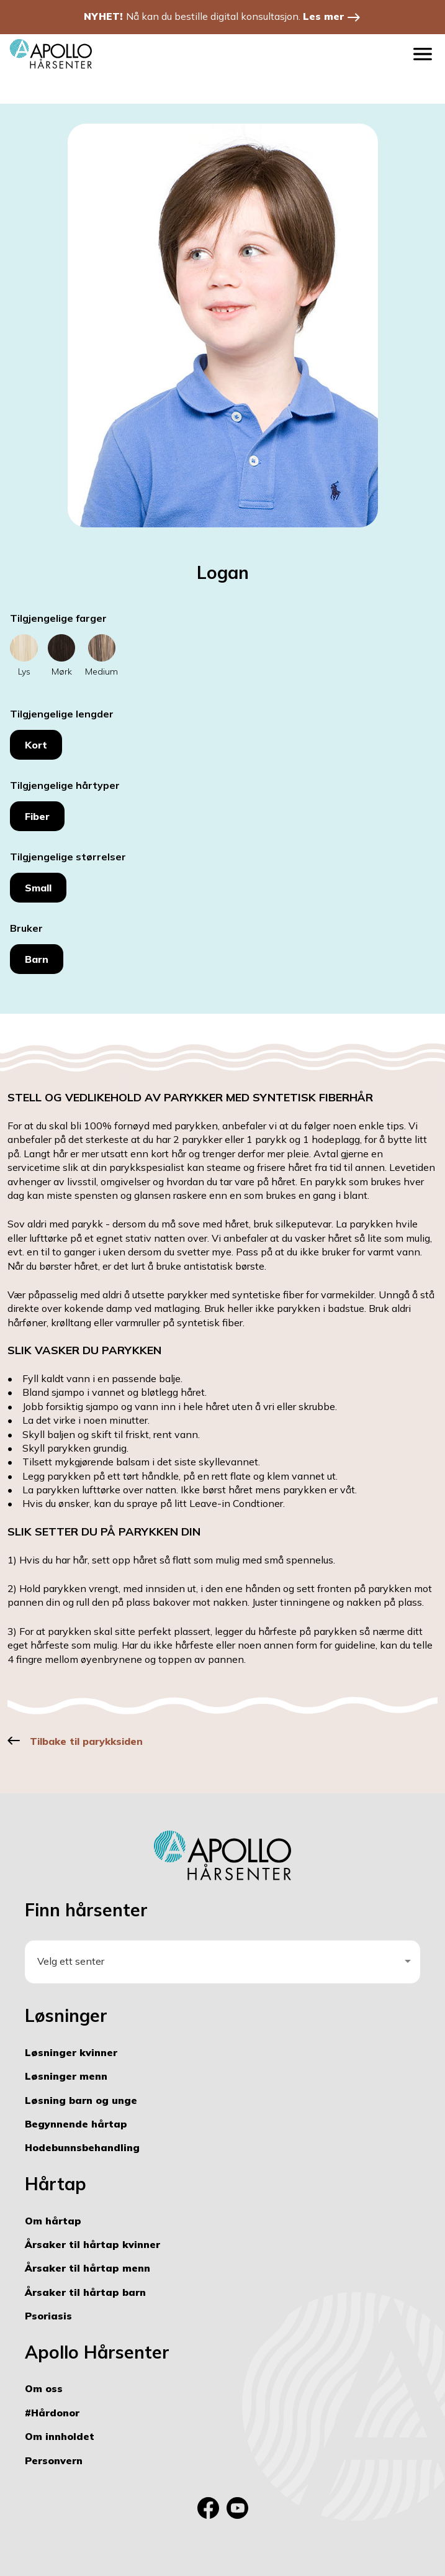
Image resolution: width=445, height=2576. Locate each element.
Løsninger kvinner (71, 2052)
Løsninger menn (66, 2076)
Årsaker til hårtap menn (87, 2268)
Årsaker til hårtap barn (85, 2292)
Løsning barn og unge (81, 2100)
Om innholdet (59, 2436)
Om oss (44, 2388)
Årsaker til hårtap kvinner (92, 2244)
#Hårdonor (52, 2412)
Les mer (323, 16)
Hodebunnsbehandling (82, 2147)
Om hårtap (53, 2220)
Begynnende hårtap (76, 2124)
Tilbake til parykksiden (86, 1741)
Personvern (54, 2460)
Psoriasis (48, 2316)
